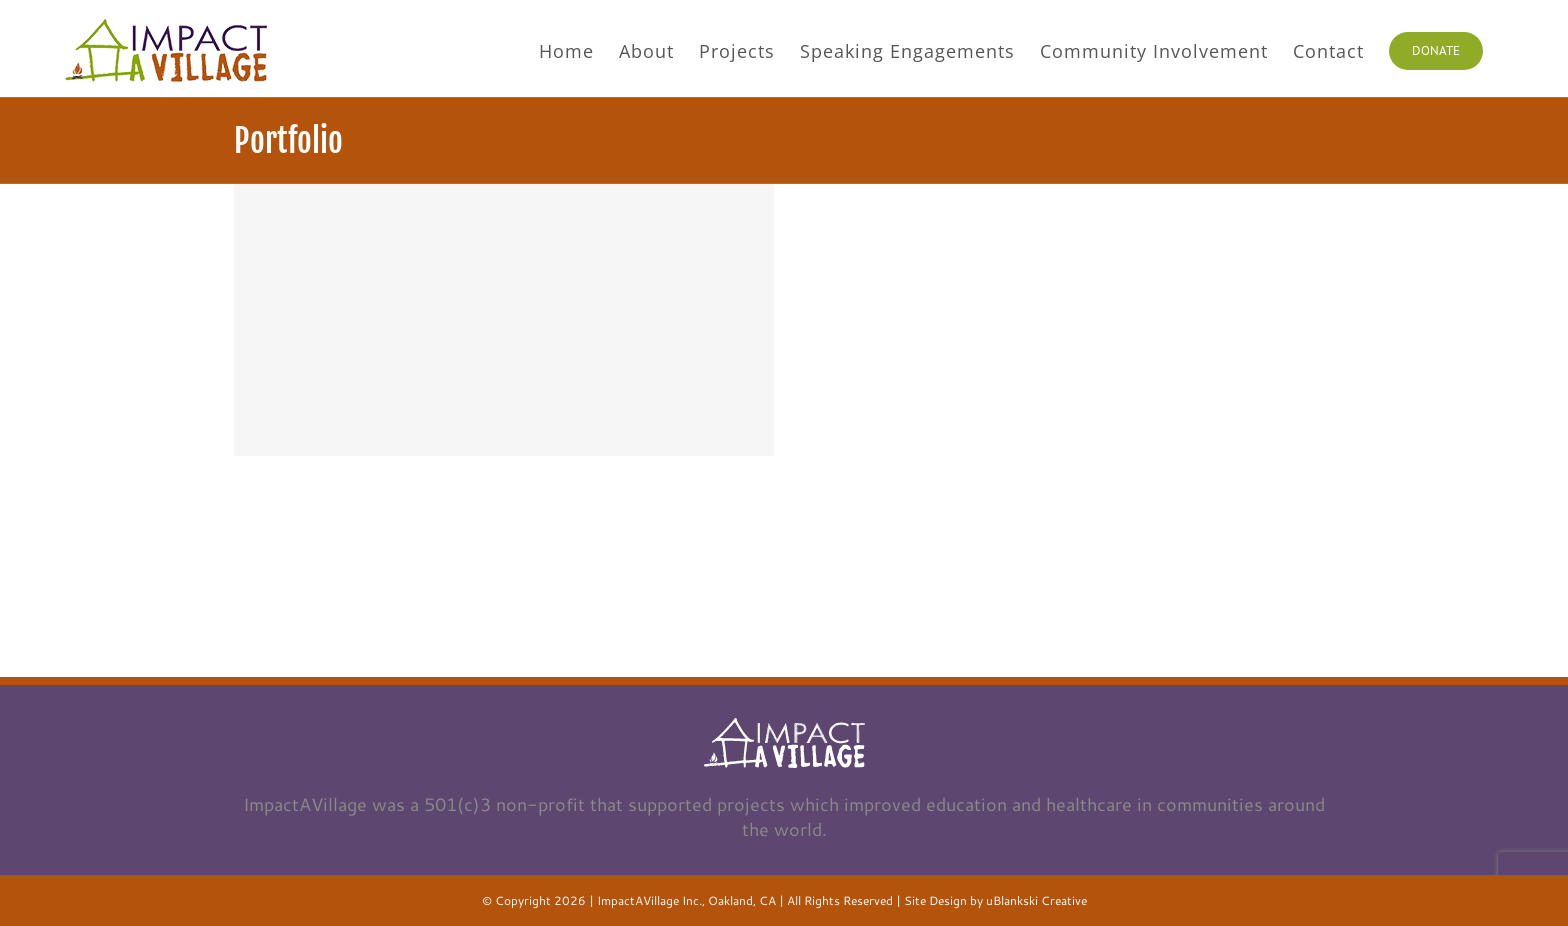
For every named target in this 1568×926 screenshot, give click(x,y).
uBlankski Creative (1036, 900)
